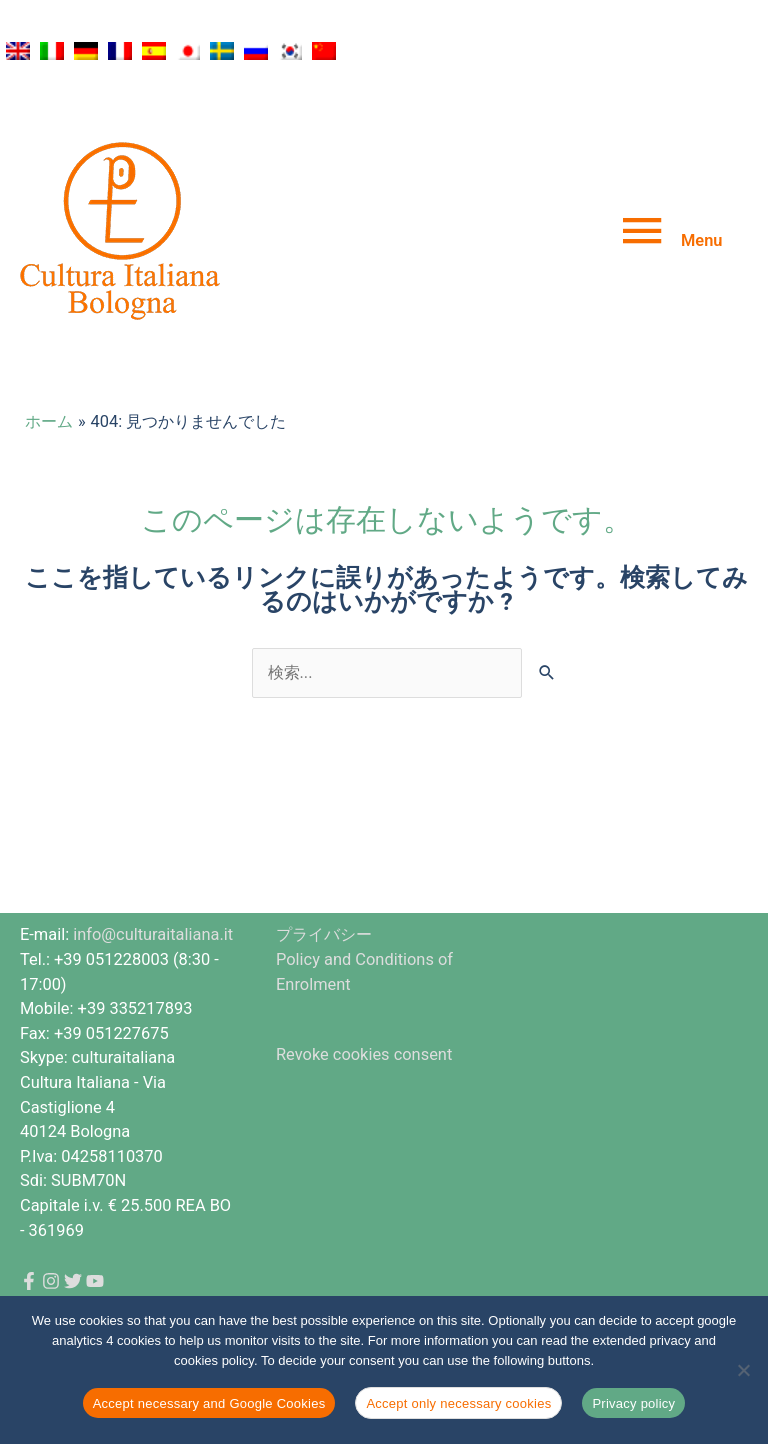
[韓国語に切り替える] (290, 51)
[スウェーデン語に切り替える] (222, 51)
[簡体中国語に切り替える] (324, 51)
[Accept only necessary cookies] (743, 1370)
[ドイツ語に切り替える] (86, 51)
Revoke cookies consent (364, 1054)
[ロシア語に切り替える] (256, 51)
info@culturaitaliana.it (153, 934)
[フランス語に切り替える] (120, 51)
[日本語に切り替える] (188, 51)
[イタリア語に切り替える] (52, 51)
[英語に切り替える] (18, 51)
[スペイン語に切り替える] (154, 51)
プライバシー (324, 934)
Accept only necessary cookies (458, 1403)
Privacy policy (633, 1403)
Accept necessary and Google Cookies (209, 1403)
